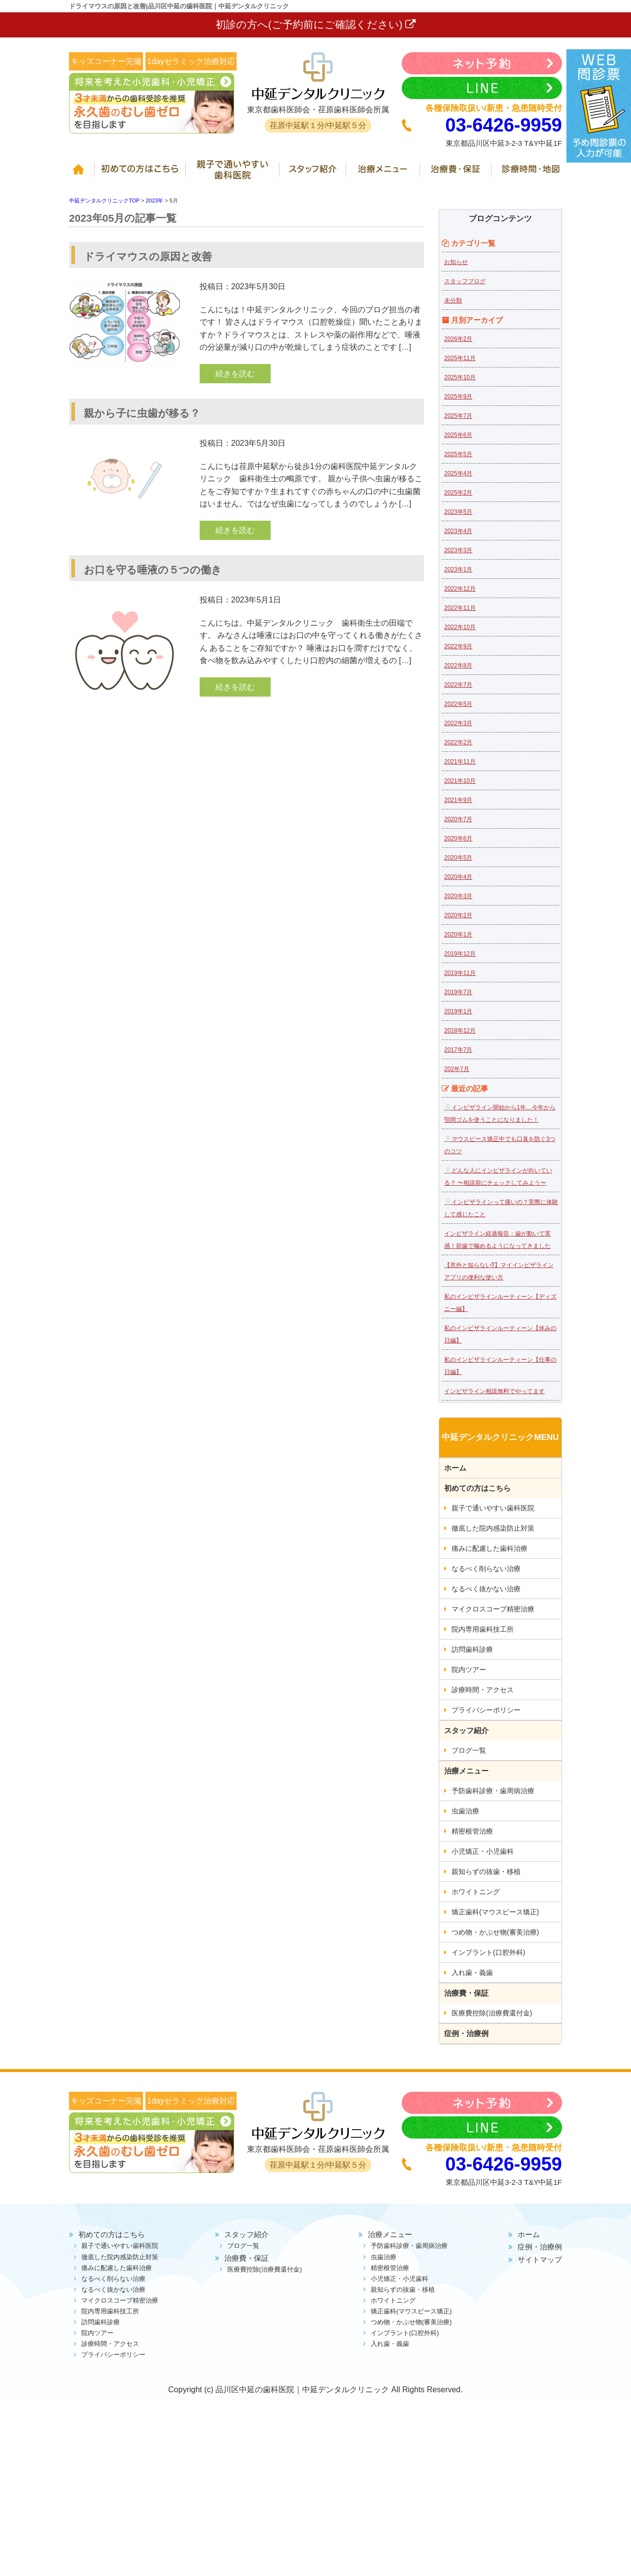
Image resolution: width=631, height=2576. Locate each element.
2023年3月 (458, 550)
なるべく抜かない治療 (486, 1589)
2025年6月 (458, 435)
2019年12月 (460, 953)
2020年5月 (458, 857)
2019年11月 (460, 973)
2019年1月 (458, 1011)
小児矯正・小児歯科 (483, 1851)
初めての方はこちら (141, 174)
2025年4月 (458, 473)
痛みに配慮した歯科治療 (489, 1548)
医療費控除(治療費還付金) (492, 2013)
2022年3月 (458, 723)
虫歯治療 (465, 1811)
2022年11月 (460, 607)
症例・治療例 (466, 2033)
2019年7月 (458, 992)
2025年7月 (458, 415)
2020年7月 (458, 819)
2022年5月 (458, 704)
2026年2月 (458, 338)
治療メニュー (384, 174)
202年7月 (456, 1069)
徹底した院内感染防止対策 (493, 1528)
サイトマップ (540, 2259)
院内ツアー (469, 1669)
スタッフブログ (465, 281)
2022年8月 (458, 665)
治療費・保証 (457, 174)
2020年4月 (458, 876)
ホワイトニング (476, 1892)
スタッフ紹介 (314, 174)
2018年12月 (460, 1030)
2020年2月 (458, 915)
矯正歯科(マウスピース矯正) (495, 1912)
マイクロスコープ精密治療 (493, 1609)
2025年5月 (458, 454)
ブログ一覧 (469, 1750)
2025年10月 (460, 377)
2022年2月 (458, 742)
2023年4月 (458, 531)
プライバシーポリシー (486, 1710)
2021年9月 (458, 800)
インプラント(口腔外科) (488, 1952)
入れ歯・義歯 (472, 1972)
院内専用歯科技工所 (483, 1629)
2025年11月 (460, 358)
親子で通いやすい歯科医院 (234, 174)
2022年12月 (460, 588)
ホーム (82, 174)
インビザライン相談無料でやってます (494, 1391)
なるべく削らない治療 (486, 1568)
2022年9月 (458, 646)
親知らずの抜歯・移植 (486, 1871)
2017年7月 (458, 1049)
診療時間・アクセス (483, 1690)
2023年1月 (458, 569)
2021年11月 (460, 761)
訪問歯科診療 (472, 1649)
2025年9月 (458, 396)
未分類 (453, 300)
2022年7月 (458, 684)
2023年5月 (458, 511)
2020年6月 (458, 838)
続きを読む (235, 373)
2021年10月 (460, 780)
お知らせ (456, 262)
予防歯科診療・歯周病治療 (493, 1791)
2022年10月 (460, 627)
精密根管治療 (472, 1831)
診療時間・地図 (527, 174)
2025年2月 (458, 492)
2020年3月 (458, 896)
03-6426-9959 (503, 125)
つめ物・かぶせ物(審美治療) (495, 1932)
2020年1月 (458, 934)
